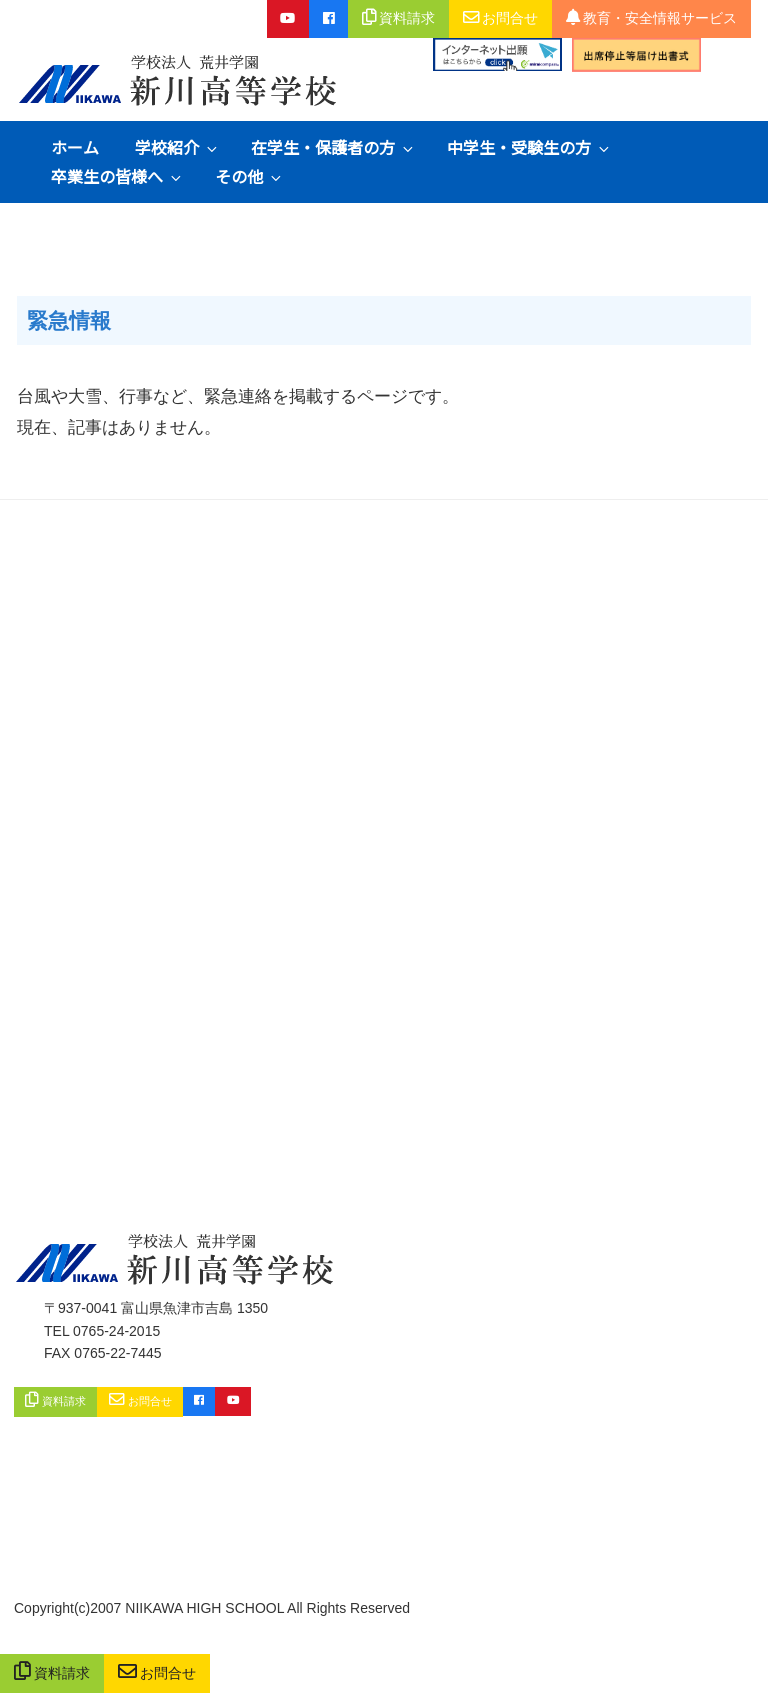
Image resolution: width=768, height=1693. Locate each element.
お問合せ (157, 1673)
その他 (249, 176)
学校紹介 (177, 147)
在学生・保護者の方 (333, 147)
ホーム (75, 147)
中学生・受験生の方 (529, 147)
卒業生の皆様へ (117, 176)
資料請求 (52, 1673)
